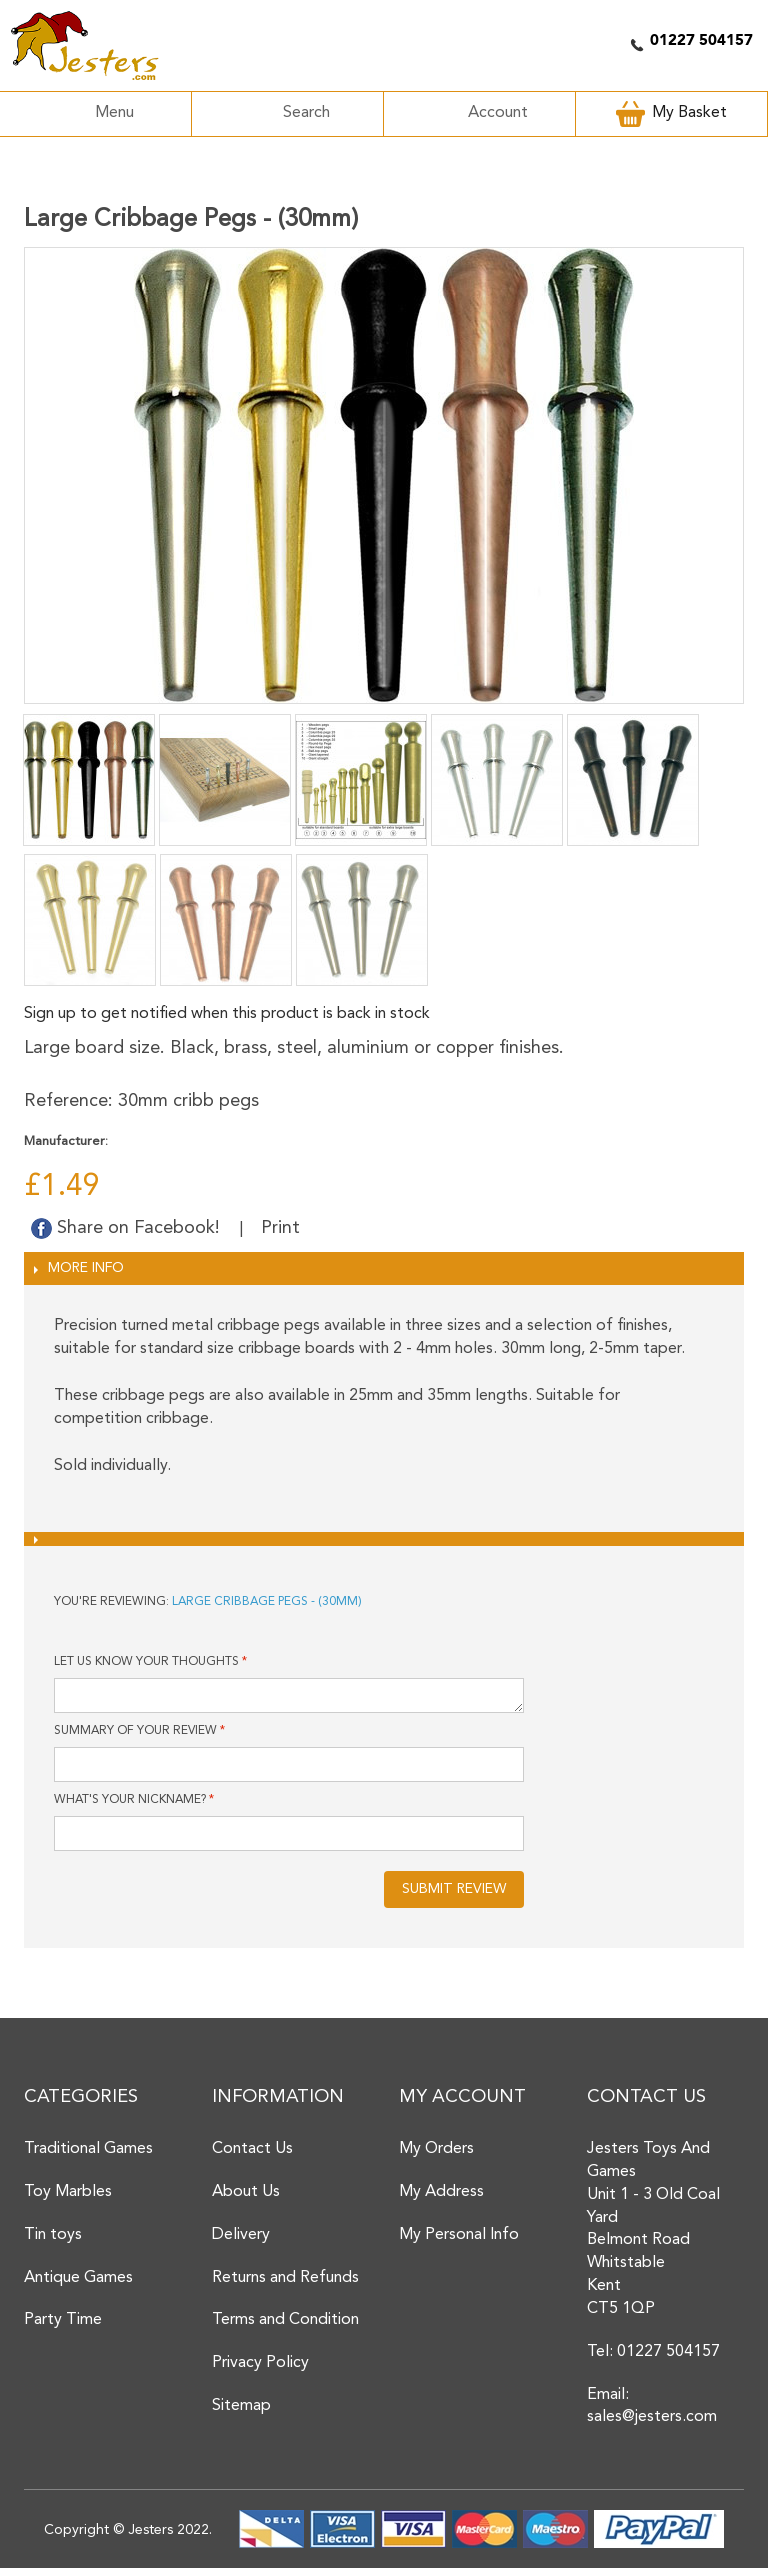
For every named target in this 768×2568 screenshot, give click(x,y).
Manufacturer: (66, 1141)
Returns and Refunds (285, 2278)
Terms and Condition (285, 2320)
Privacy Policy (260, 2363)
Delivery (241, 2235)
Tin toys (53, 2235)
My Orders (436, 2149)
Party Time (63, 2320)
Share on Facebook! (128, 1228)
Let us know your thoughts (146, 1662)
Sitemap (241, 2406)
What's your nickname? (130, 1800)
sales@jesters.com (652, 2417)
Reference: (68, 1101)
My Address (441, 2192)
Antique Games (78, 2278)
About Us (246, 2192)
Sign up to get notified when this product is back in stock (227, 1014)
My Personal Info (459, 2235)
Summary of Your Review (135, 1731)
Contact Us (252, 2149)
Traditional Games (88, 2149)
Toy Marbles (68, 2192)
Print (280, 1228)
